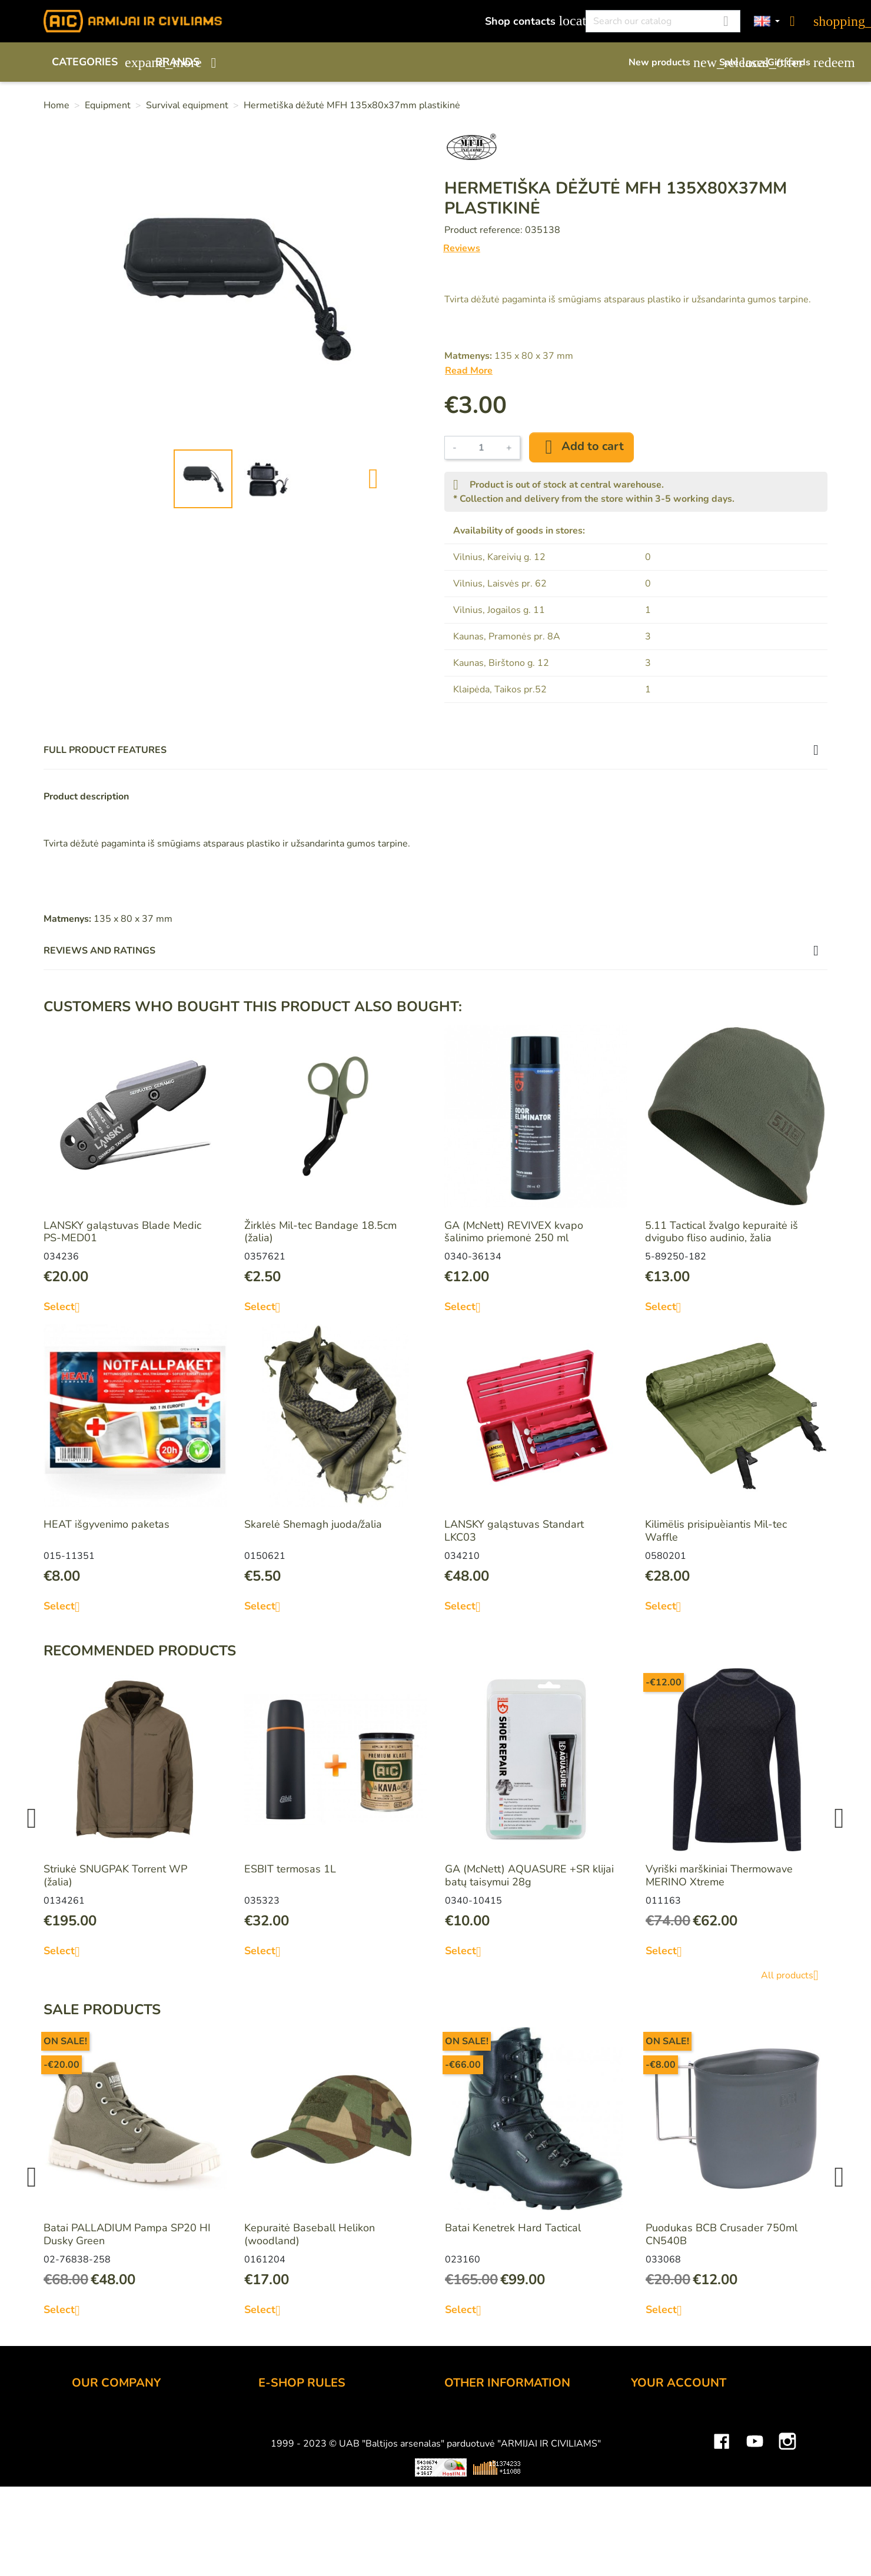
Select (66, 1307)
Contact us (283, 2498)
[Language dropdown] (766, 21)
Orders (647, 2450)
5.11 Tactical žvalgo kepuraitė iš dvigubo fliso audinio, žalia (721, 1231)
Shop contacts (529, 21)
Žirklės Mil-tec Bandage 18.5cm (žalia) (320, 1231)
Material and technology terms (517, 2466)
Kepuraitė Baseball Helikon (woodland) (309, 2234)
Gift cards (797, 62)
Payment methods (301, 2434)
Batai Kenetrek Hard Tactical (513, 2228)
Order (272, 2418)
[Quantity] (481, 447)
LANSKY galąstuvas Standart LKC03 (514, 1530)
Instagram (787, 2544)
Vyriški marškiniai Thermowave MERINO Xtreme (719, 1875)
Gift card (464, 2434)
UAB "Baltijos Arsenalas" (132, 2434)
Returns (276, 2466)
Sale (737, 62)
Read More (469, 370)
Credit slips (658, 2466)
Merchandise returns (679, 2434)
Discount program (486, 2418)
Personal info (662, 2418)
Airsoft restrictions (487, 2450)
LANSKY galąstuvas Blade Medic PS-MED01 (122, 1231)
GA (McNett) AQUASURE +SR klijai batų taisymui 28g (529, 1875)
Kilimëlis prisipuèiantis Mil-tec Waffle (716, 1530)
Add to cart (581, 447)
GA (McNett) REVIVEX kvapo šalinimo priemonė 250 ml (513, 1231)
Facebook (721, 2544)
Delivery (278, 2450)
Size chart (467, 2482)
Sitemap (464, 2498)
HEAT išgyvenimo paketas (106, 1524)
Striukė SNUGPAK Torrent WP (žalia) (115, 1875)
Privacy (275, 2482)
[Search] (663, 21)
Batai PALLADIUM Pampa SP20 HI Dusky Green (127, 2234)
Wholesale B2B (110, 2450)
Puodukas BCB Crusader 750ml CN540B (721, 2234)
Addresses (657, 2482)
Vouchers (652, 2498)
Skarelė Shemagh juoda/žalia (313, 1524)
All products (794, 1975)
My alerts (653, 2514)
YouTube (754, 2544)
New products (668, 62)
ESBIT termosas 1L (290, 1869)
